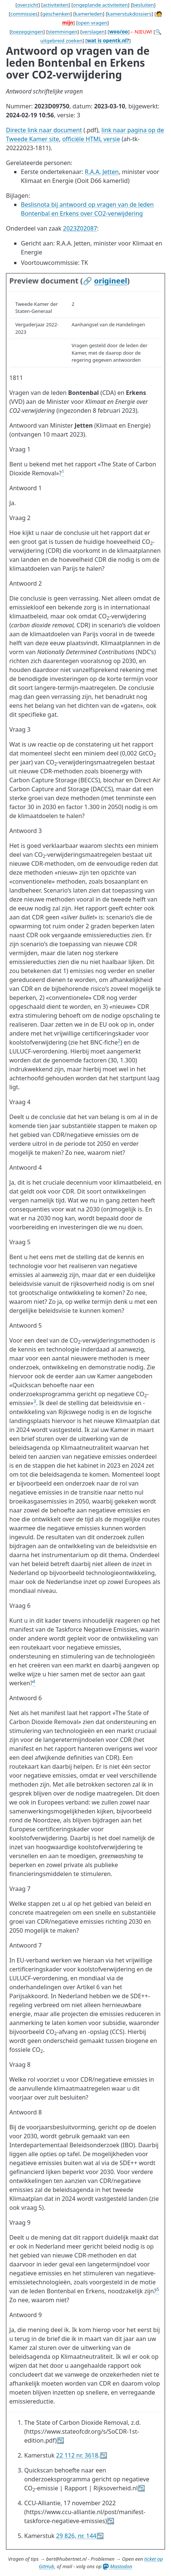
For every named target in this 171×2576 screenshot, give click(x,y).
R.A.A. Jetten (101, 172)
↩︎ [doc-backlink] (60, 2440)
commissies (24, 13)
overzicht (27, 4)
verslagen (93, 31)
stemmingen (62, 31)
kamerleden (89, 13)
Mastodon (117, 2566)
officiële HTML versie (91, 139)
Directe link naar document (44, 130)
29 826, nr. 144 (76, 2536)
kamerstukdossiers (129, 13)
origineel (110, 281)
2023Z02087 (80, 228)
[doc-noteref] (62, 473)
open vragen (92, 22)
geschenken (56, 13)
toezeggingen (27, 31)
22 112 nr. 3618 (77, 2455)
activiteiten (56, 4)
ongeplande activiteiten (100, 4)
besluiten (143, 4)
